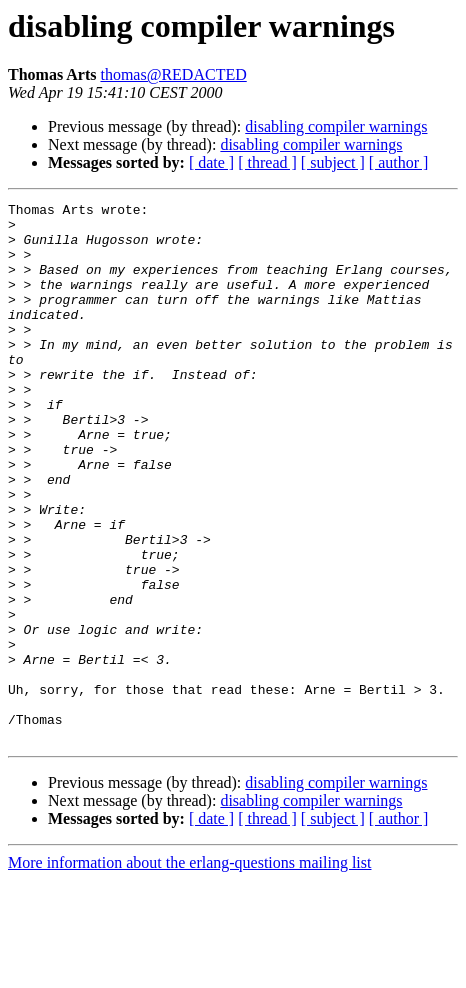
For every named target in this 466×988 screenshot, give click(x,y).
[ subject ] (333, 162)
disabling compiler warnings (336, 126)
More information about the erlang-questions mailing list (189, 970)
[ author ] (399, 162)
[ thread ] (267, 162)
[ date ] (211, 162)
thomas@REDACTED (173, 74)
